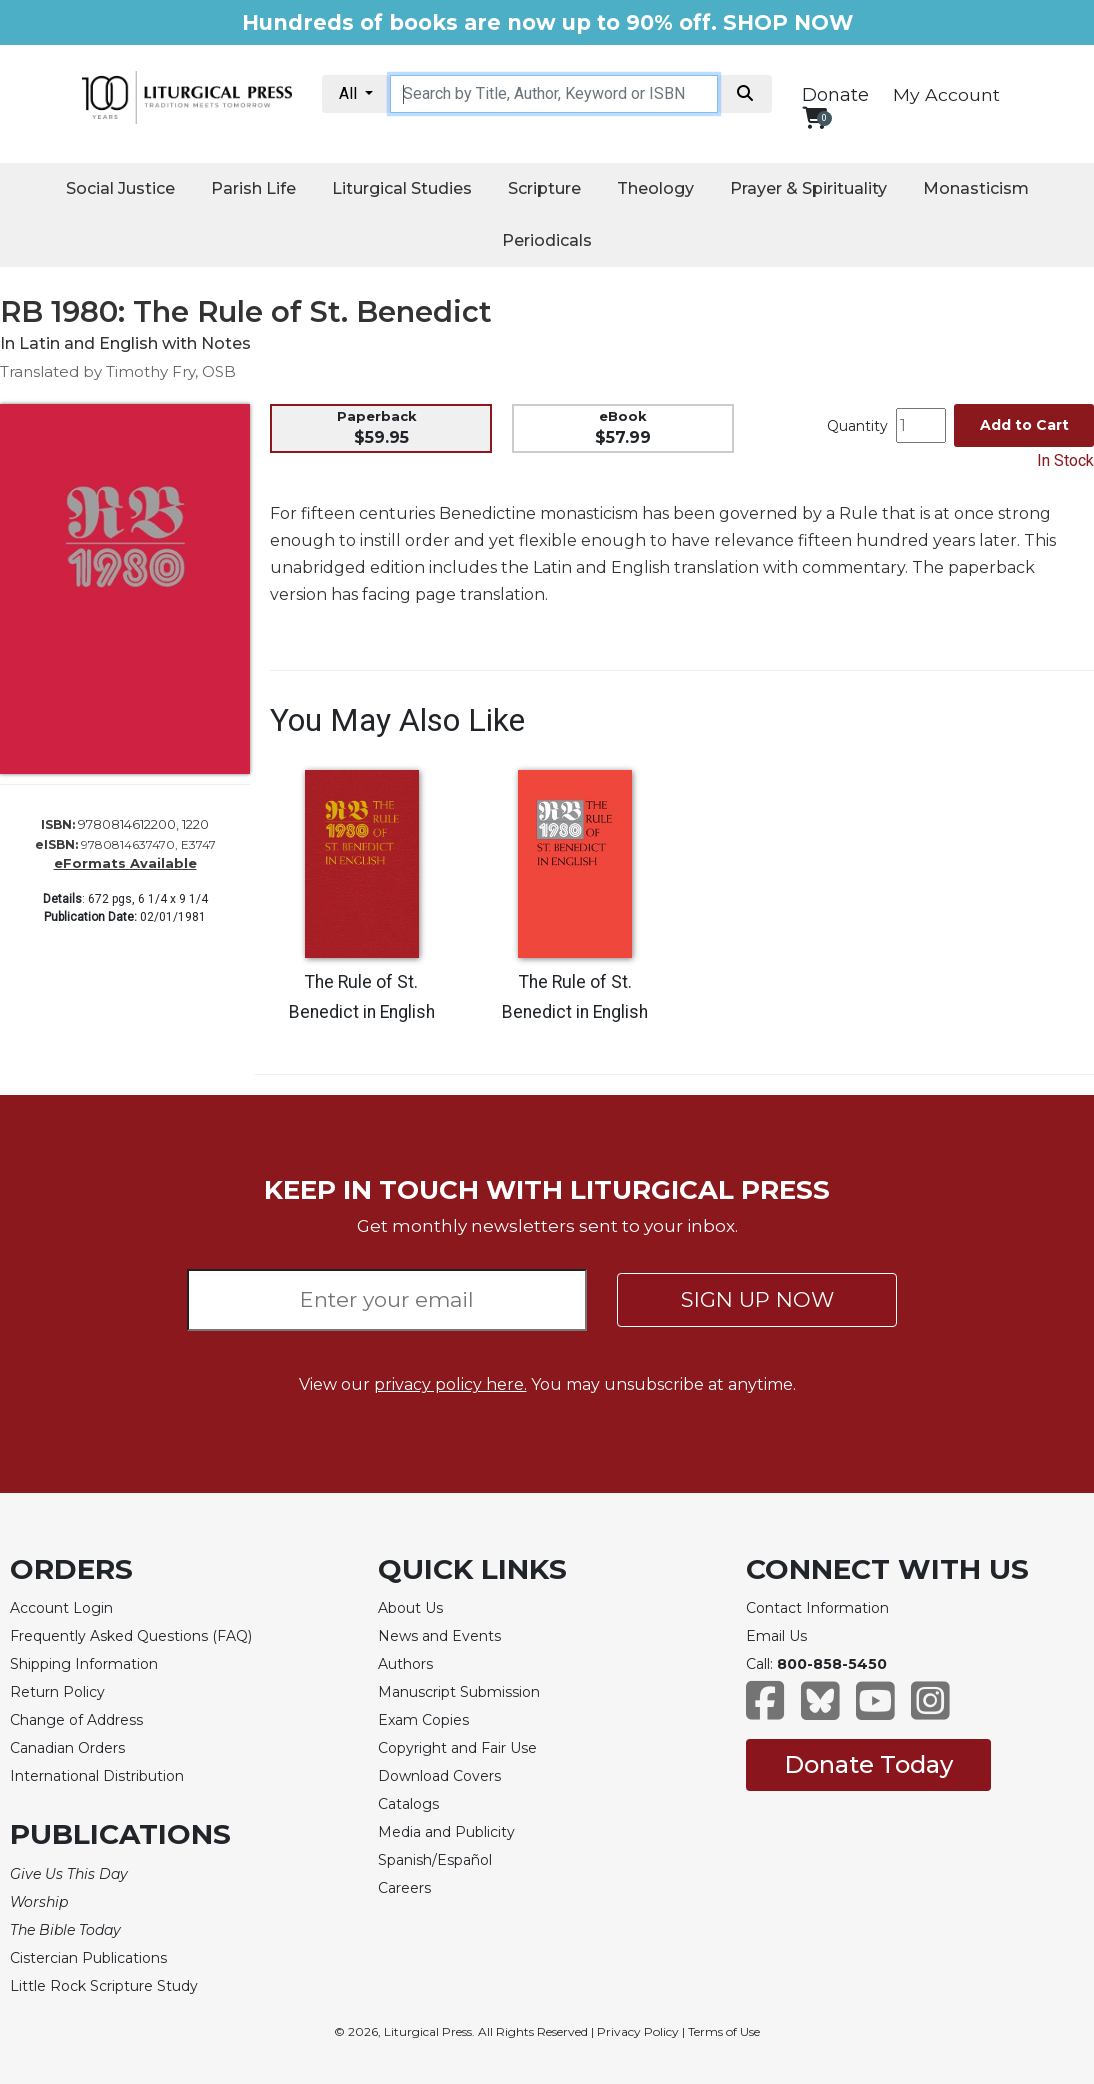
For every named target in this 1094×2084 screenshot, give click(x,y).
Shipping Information (84, 1664)
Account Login (61, 1608)
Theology (655, 188)
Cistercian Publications (88, 1958)
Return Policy (57, 1692)
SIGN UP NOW (757, 1299)
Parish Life (253, 188)
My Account (946, 94)
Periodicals (547, 240)
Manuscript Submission (459, 1692)
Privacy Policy (638, 2031)
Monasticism (976, 188)
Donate (835, 95)
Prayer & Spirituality (808, 188)
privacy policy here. (450, 1384)
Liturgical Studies (402, 188)
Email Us (776, 1636)
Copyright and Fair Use (457, 1748)
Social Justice (120, 188)
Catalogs (408, 1804)
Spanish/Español (435, 1860)
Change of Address (76, 1720)
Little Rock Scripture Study (104, 1986)
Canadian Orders (67, 1748)
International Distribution (97, 1776)
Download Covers (439, 1776)
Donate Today (868, 1764)
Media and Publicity (446, 1832)
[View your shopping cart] (814, 117)
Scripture (544, 188)
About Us (410, 1608)
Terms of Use (724, 2031)
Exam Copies (423, 1720)
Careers (404, 1888)
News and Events (439, 1636)
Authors (405, 1664)
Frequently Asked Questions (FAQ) (131, 1636)
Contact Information (817, 1608)
